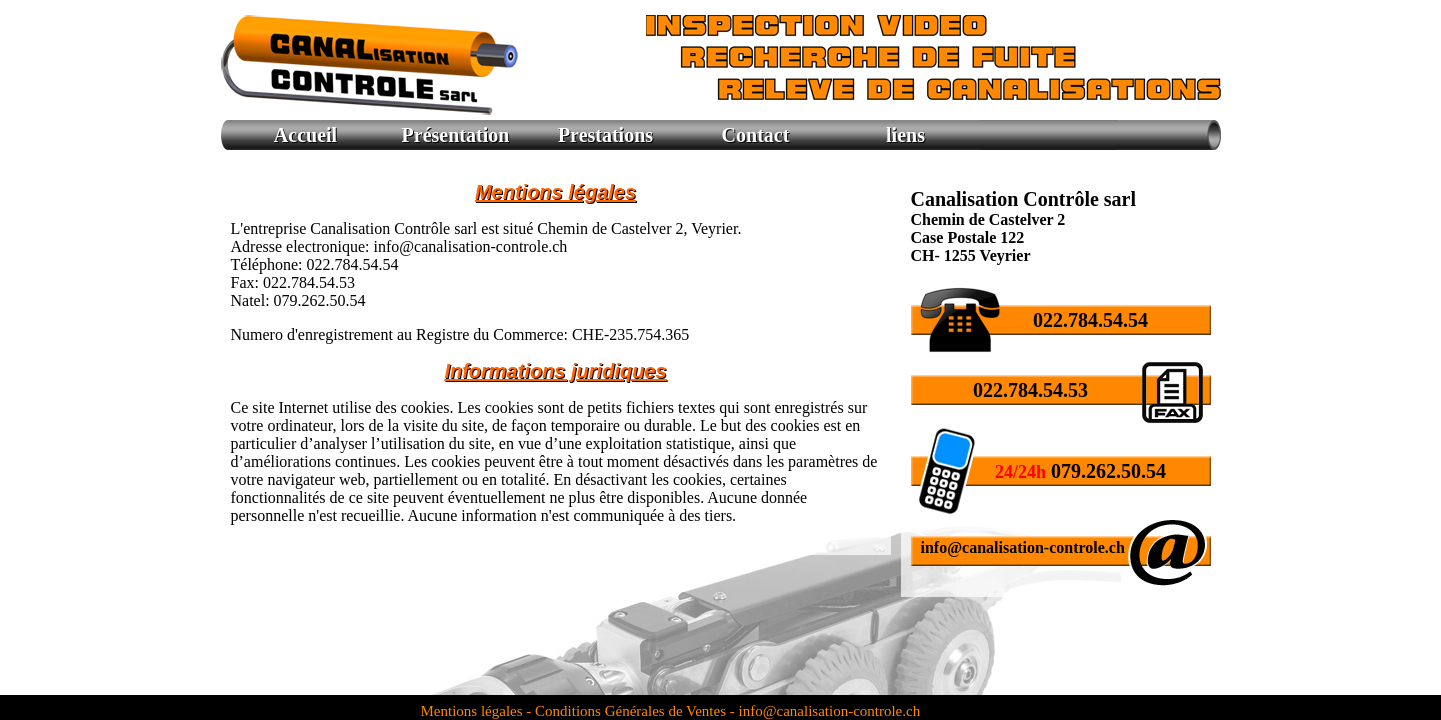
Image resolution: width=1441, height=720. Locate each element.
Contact (756, 135)
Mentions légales (474, 712)
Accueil (305, 135)
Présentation (456, 135)
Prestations (605, 135)
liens (905, 135)
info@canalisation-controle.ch (1023, 547)
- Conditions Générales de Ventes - (630, 712)
